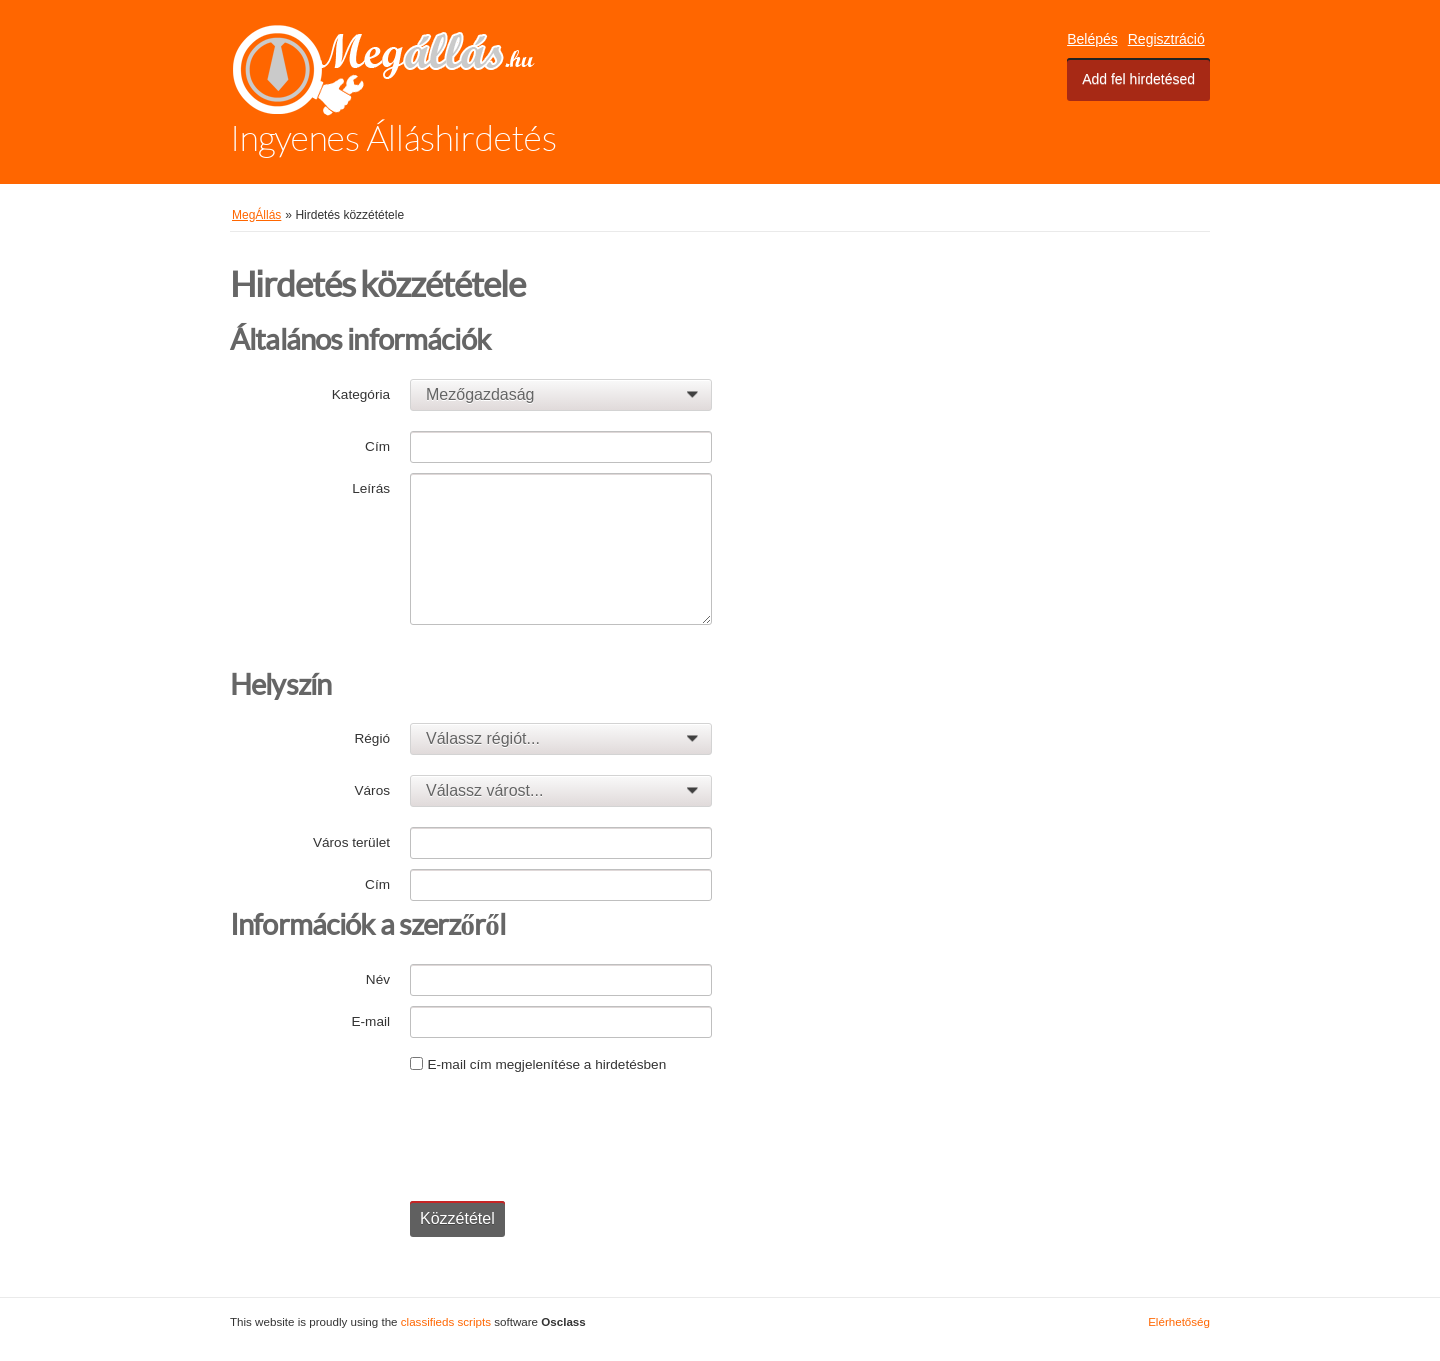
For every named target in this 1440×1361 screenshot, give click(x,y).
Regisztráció (1166, 39)
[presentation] (562, 1130)
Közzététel (457, 1218)
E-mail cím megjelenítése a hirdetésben (546, 1064)
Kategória (361, 394)
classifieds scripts (446, 1321)
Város (372, 790)
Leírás (371, 488)
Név (378, 979)
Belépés (1092, 39)
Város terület (351, 842)
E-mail (370, 1021)
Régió (372, 738)
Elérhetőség (1179, 1321)
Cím (377, 446)
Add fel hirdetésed (1138, 79)
